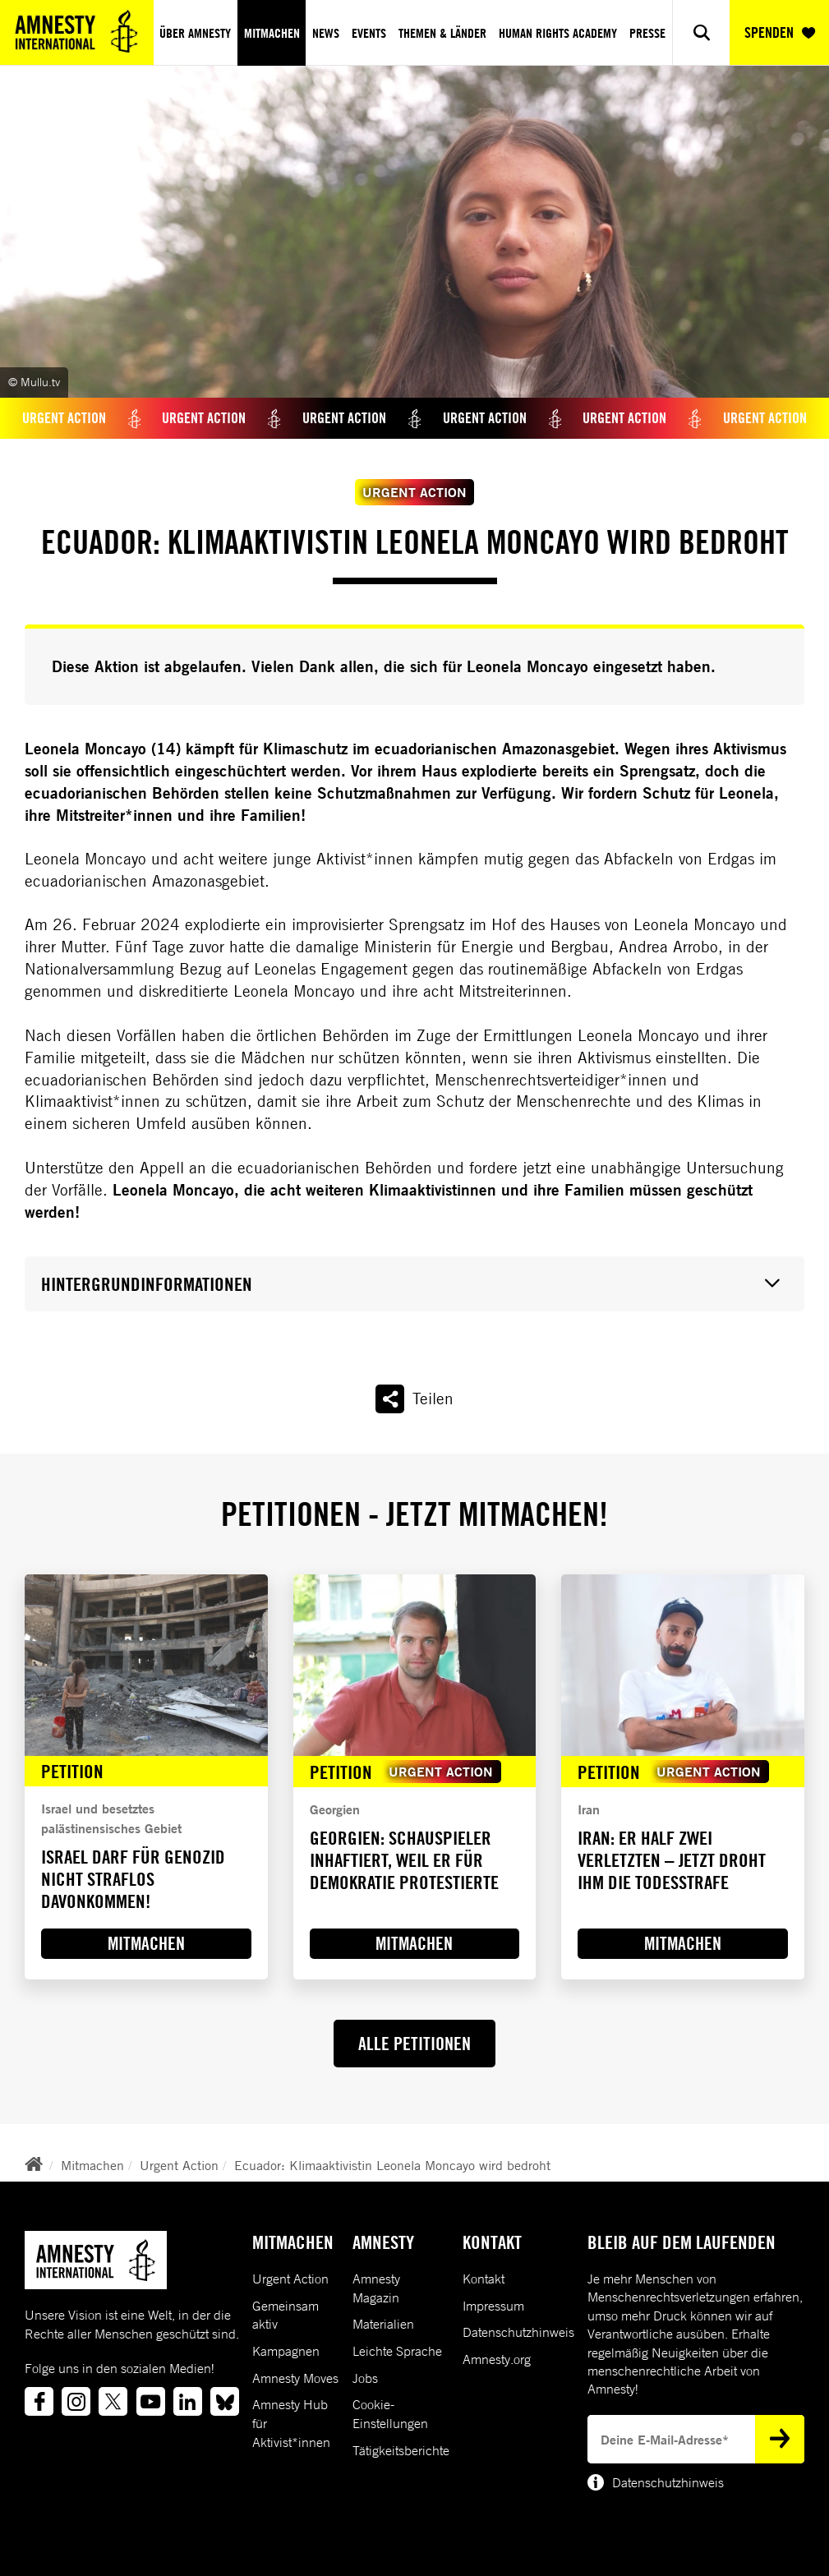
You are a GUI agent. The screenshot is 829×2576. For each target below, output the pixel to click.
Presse (647, 33)
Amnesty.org (497, 2359)
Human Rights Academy (558, 33)
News (325, 33)
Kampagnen (286, 2351)
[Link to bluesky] (224, 2401)
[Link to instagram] (76, 2401)
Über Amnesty (195, 33)
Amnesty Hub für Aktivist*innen (291, 2422)
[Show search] (701, 32)
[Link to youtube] (150, 2401)
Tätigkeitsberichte (400, 2450)
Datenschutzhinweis (518, 2332)
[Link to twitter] (113, 2401)
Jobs (365, 2378)
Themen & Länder (442, 33)
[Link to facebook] (39, 2401)
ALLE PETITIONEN (414, 2043)
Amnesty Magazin (376, 2288)
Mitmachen (272, 33)
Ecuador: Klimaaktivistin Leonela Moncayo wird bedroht (392, 2165)
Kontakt (483, 2278)
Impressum (493, 2305)
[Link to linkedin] (187, 2401)
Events (369, 33)
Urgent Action (179, 2165)
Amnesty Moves (295, 2378)
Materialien (383, 2324)
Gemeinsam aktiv (285, 2315)
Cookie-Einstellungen (390, 2413)
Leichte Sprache (397, 2351)
